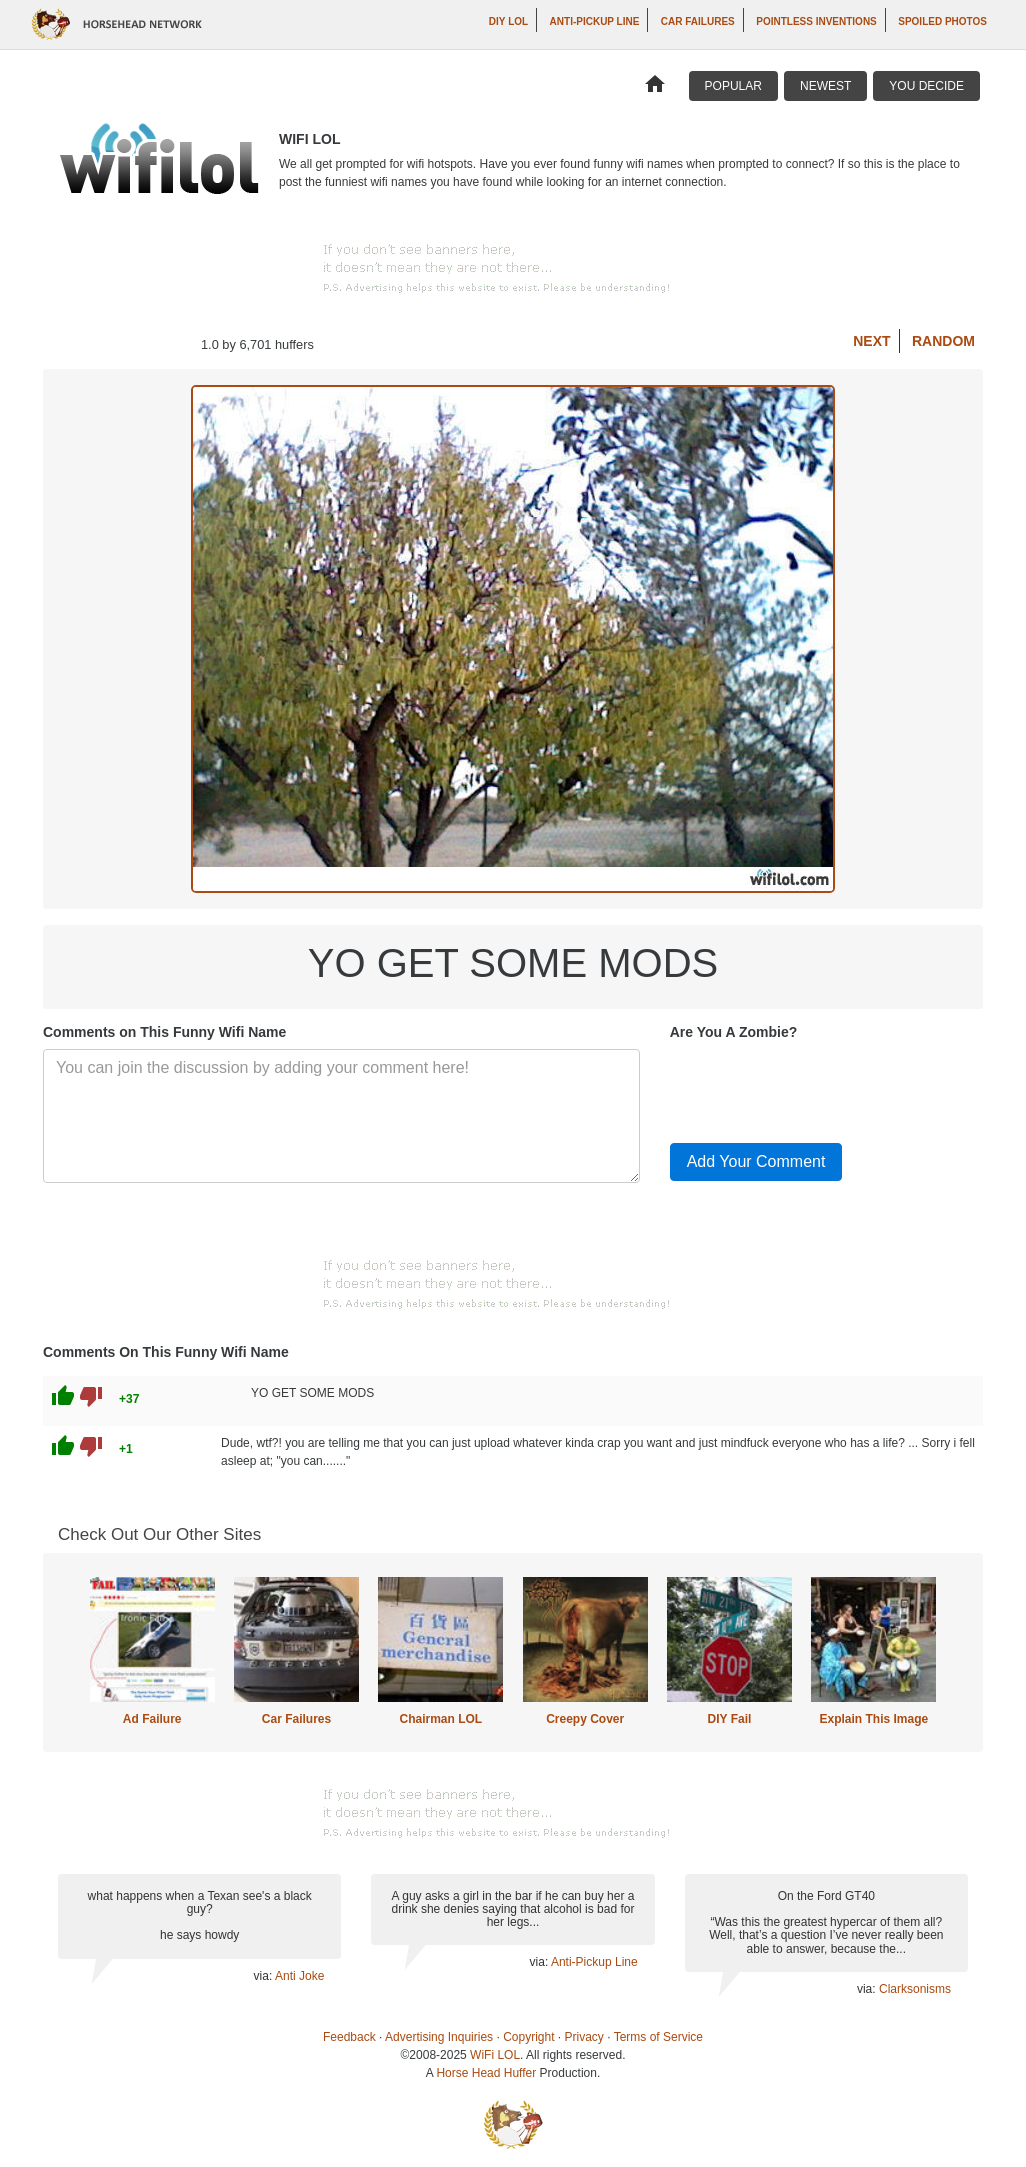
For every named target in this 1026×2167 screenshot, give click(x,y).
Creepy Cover (585, 1719)
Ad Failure (152, 1719)
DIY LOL (508, 21)
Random (943, 341)
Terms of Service (658, 2037)
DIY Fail (730, 1719)
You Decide (926, 86)
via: (264, 1976)
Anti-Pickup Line (595, 21)
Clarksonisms (915, 1989)
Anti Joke (299, 1976)
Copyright (528, 2037)
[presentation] (822, 1088)
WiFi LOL (495, 2055)
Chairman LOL (440, 1719)
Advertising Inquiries (439, 2037)
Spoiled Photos (942, 21)
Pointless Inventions (816, 21)
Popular (733, 86)
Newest (825, 86)
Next (871, 341)
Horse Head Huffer (486, 2073)
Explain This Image (874, 1719)
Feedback (349, 2037)
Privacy (584, 2037)
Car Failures (698, 21)
